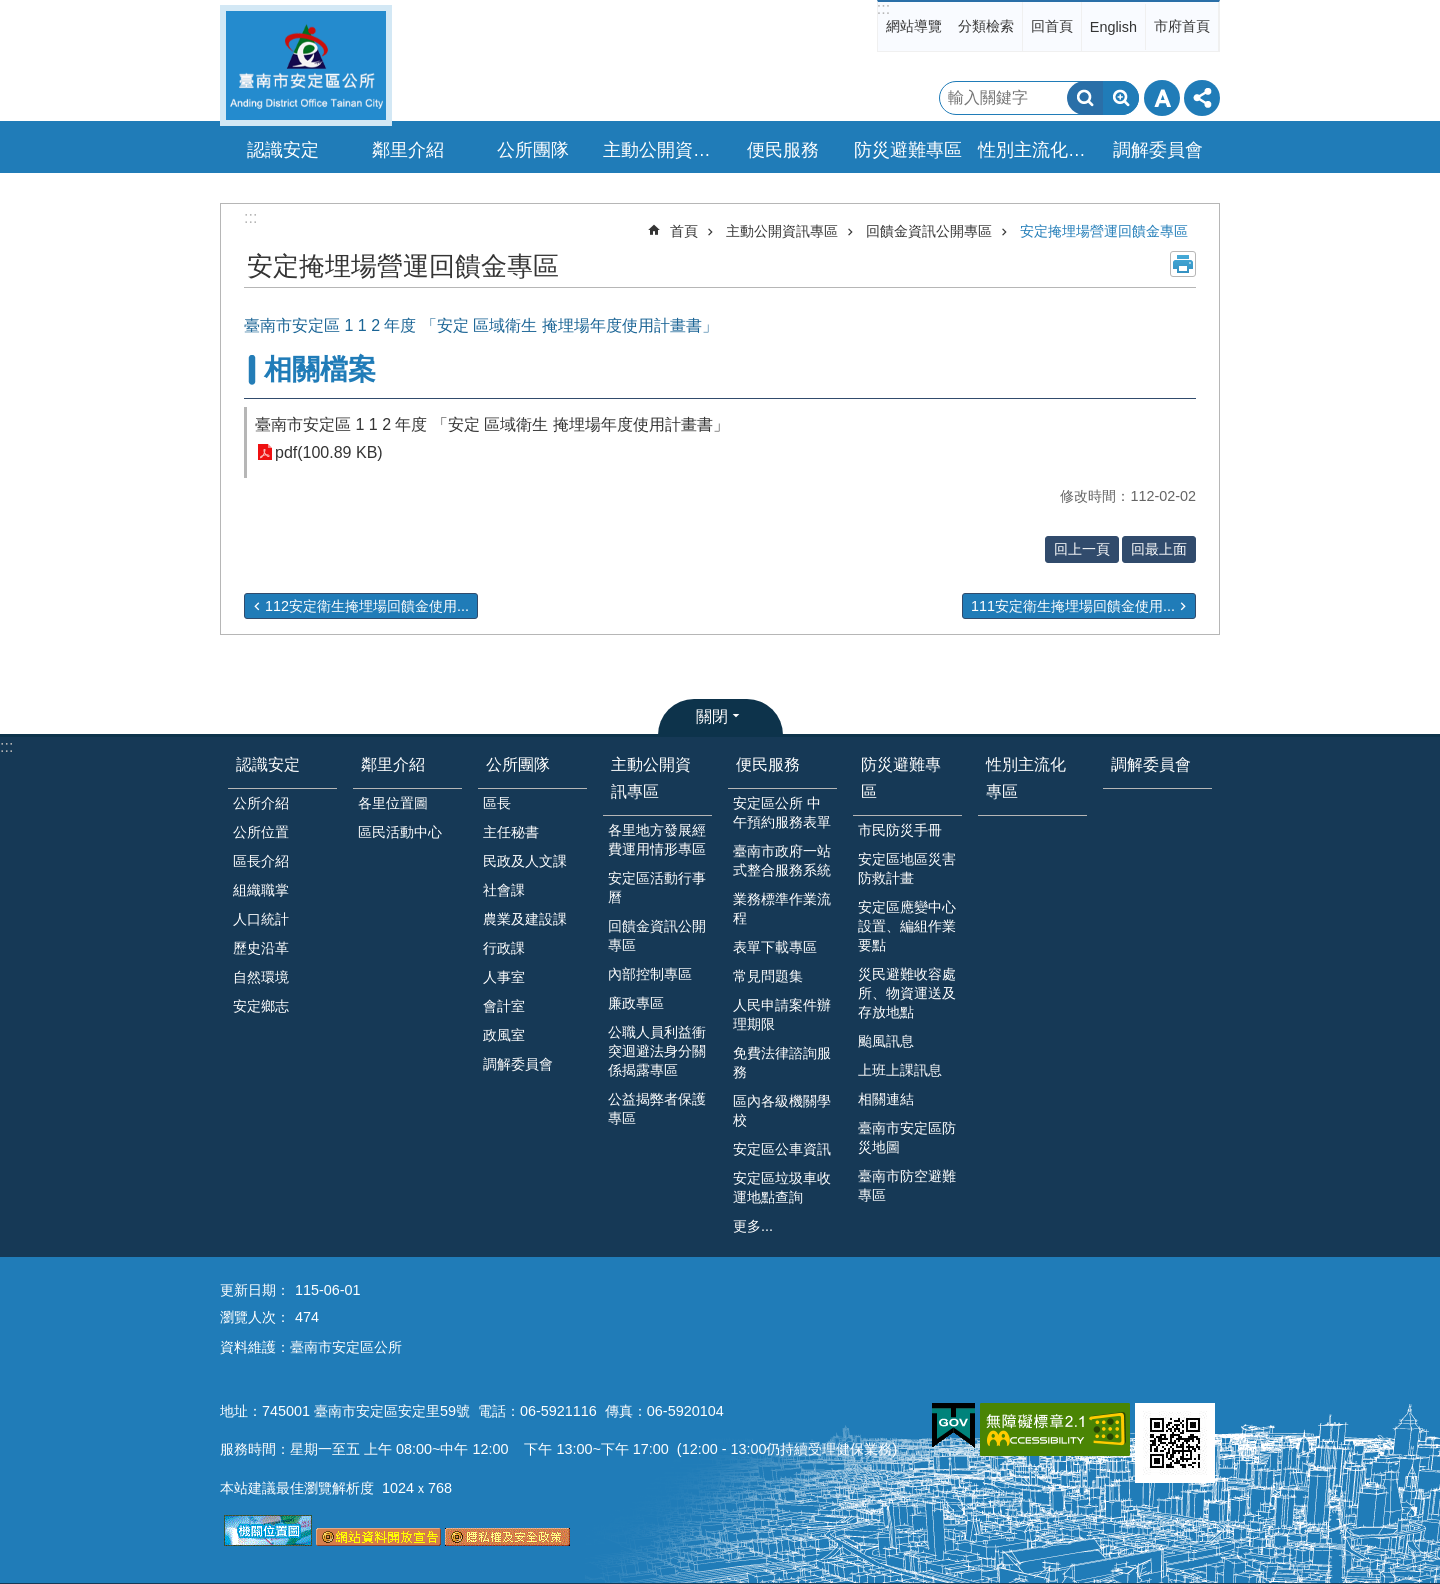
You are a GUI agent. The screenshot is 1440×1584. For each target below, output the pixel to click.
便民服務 (768, 764)
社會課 (504, 890)
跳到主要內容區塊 (10, 10)
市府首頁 (1182, 26)
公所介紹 (261, 803)
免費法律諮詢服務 (782, 1062)
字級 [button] (1162, 98)
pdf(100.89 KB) (329, 452)
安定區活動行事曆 (657, 887)
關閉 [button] (712, 716)
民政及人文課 (525, 861)
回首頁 (1052, 26)
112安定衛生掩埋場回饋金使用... (367, 606)
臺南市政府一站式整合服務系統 (782, 860)
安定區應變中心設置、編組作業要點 (907, 926)
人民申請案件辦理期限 (782, 1014)
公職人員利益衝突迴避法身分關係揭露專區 (657, 1051)
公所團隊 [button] (533, 150)
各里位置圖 (393, 803)
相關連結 (886, 1099)
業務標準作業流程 (782, 908)
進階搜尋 (1121, 98)
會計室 (504, 1006)
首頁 (684, 231)
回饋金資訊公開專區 (929, 231)
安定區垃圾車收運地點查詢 (782, 1187)
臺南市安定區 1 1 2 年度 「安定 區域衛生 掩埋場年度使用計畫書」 (492, 424)
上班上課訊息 (900, 1070)
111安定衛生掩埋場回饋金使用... (1073, 606)
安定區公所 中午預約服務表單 (782, 812)
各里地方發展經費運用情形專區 (657, 839)
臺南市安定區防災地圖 (907, 1137)
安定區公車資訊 (782, 1149)
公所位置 (261, 832)
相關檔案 (320, 369)
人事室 (504, 977)
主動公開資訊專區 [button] (660, 150)
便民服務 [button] (783, 150)
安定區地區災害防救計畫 (907, 868)
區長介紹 (261, 861)
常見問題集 (768, 976)
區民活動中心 (400, 832)
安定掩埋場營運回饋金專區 (1104, 231)
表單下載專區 (775, 947)
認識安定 (268, 764)
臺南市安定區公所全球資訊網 (306, 65)
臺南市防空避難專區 (907, 1185)
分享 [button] (1202, 98)
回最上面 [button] (1159, 549)
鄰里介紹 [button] (408, 150)
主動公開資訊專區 (782, 231)
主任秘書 (511, 832)
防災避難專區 (901, 778)
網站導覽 (914, 26)
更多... (753, 1226)
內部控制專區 (650, 974)
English (1113, 27)
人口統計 (261, 919)
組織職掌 (261, 890)
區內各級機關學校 (782, 1110)
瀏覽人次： (255, 1317)
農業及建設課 (525, 919)
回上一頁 (1082, 549)
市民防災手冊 (900, 830)
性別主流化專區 (1035, 150)
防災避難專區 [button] (908, 150)
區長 (497, 803)
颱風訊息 (886, 1041)
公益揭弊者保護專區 (657, 1108)
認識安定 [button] (283, 150)
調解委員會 (1158, 150)
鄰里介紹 (393, 764)
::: (883, 8)
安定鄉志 (261, 1006)
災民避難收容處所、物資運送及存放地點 (907, 993)
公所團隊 (518, 764)
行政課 (504, 948)
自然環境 (261, 977)
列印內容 (1183, 264)
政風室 (504, 1035)
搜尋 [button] (1085, 98)
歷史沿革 (261, 948)
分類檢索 (986, 26)
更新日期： (255, 1290)
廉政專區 (636, 1003)
